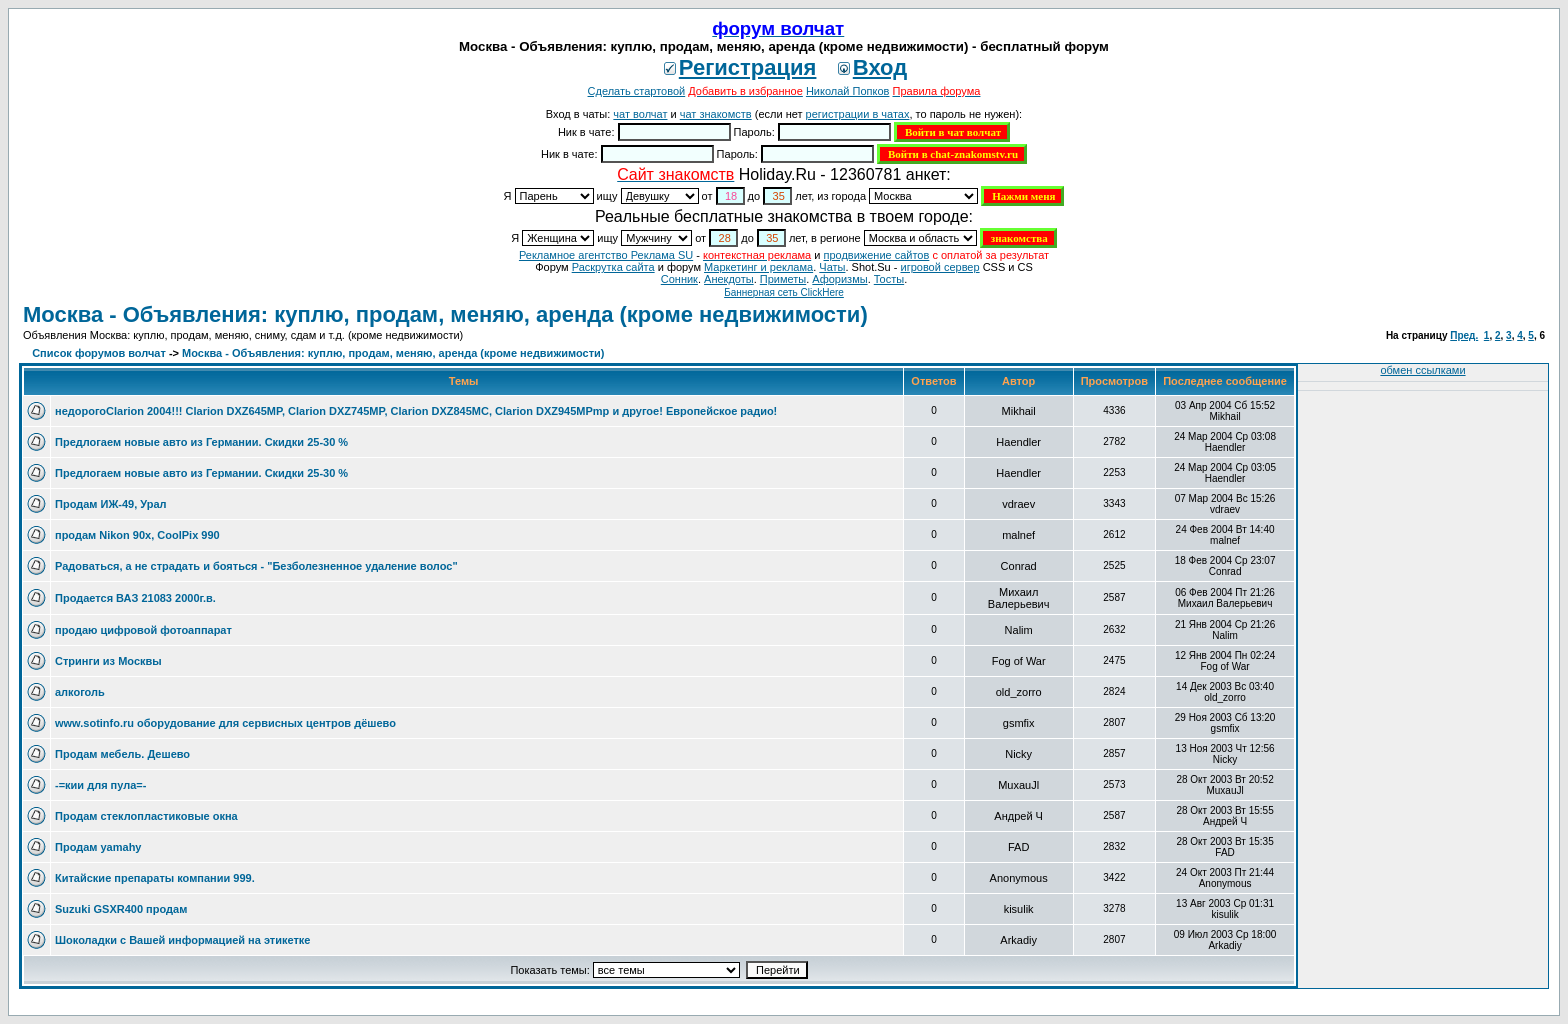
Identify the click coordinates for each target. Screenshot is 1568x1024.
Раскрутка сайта (613, 267)
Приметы (783, 279)
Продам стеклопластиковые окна (146, 816)
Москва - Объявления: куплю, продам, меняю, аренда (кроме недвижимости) (445, 314)
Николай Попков (848, 91)
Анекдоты (729, 279)
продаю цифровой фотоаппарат (143, 630)
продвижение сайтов (876, 255)
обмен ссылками (1422, 370)
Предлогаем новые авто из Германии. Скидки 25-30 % (201, 442)
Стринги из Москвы (108, 661)
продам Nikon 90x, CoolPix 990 (137, 535)
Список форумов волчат (99, 353)
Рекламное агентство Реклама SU (606, 255)
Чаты (832, 267)
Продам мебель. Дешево (122, 754)
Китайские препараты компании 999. (155, 878)
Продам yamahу (98, 847)
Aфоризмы (839, 279)
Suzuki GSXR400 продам (121, 909)
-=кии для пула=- (100, 785)
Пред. (1464, 335)
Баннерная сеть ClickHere (784, 292)
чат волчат (640, 114)
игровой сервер (939, 267)
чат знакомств (716, 114)
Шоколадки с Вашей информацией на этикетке (182, 940)
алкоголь (80, 692)
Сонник (679, 279)
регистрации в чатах (858, 114)
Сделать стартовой (637, 91)
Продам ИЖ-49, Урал (111, 504)
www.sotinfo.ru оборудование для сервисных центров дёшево (225, 723)
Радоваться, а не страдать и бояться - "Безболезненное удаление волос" (256, 566)
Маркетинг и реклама (758, 267)
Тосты (889, 279)
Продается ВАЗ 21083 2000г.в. (135, 598)
